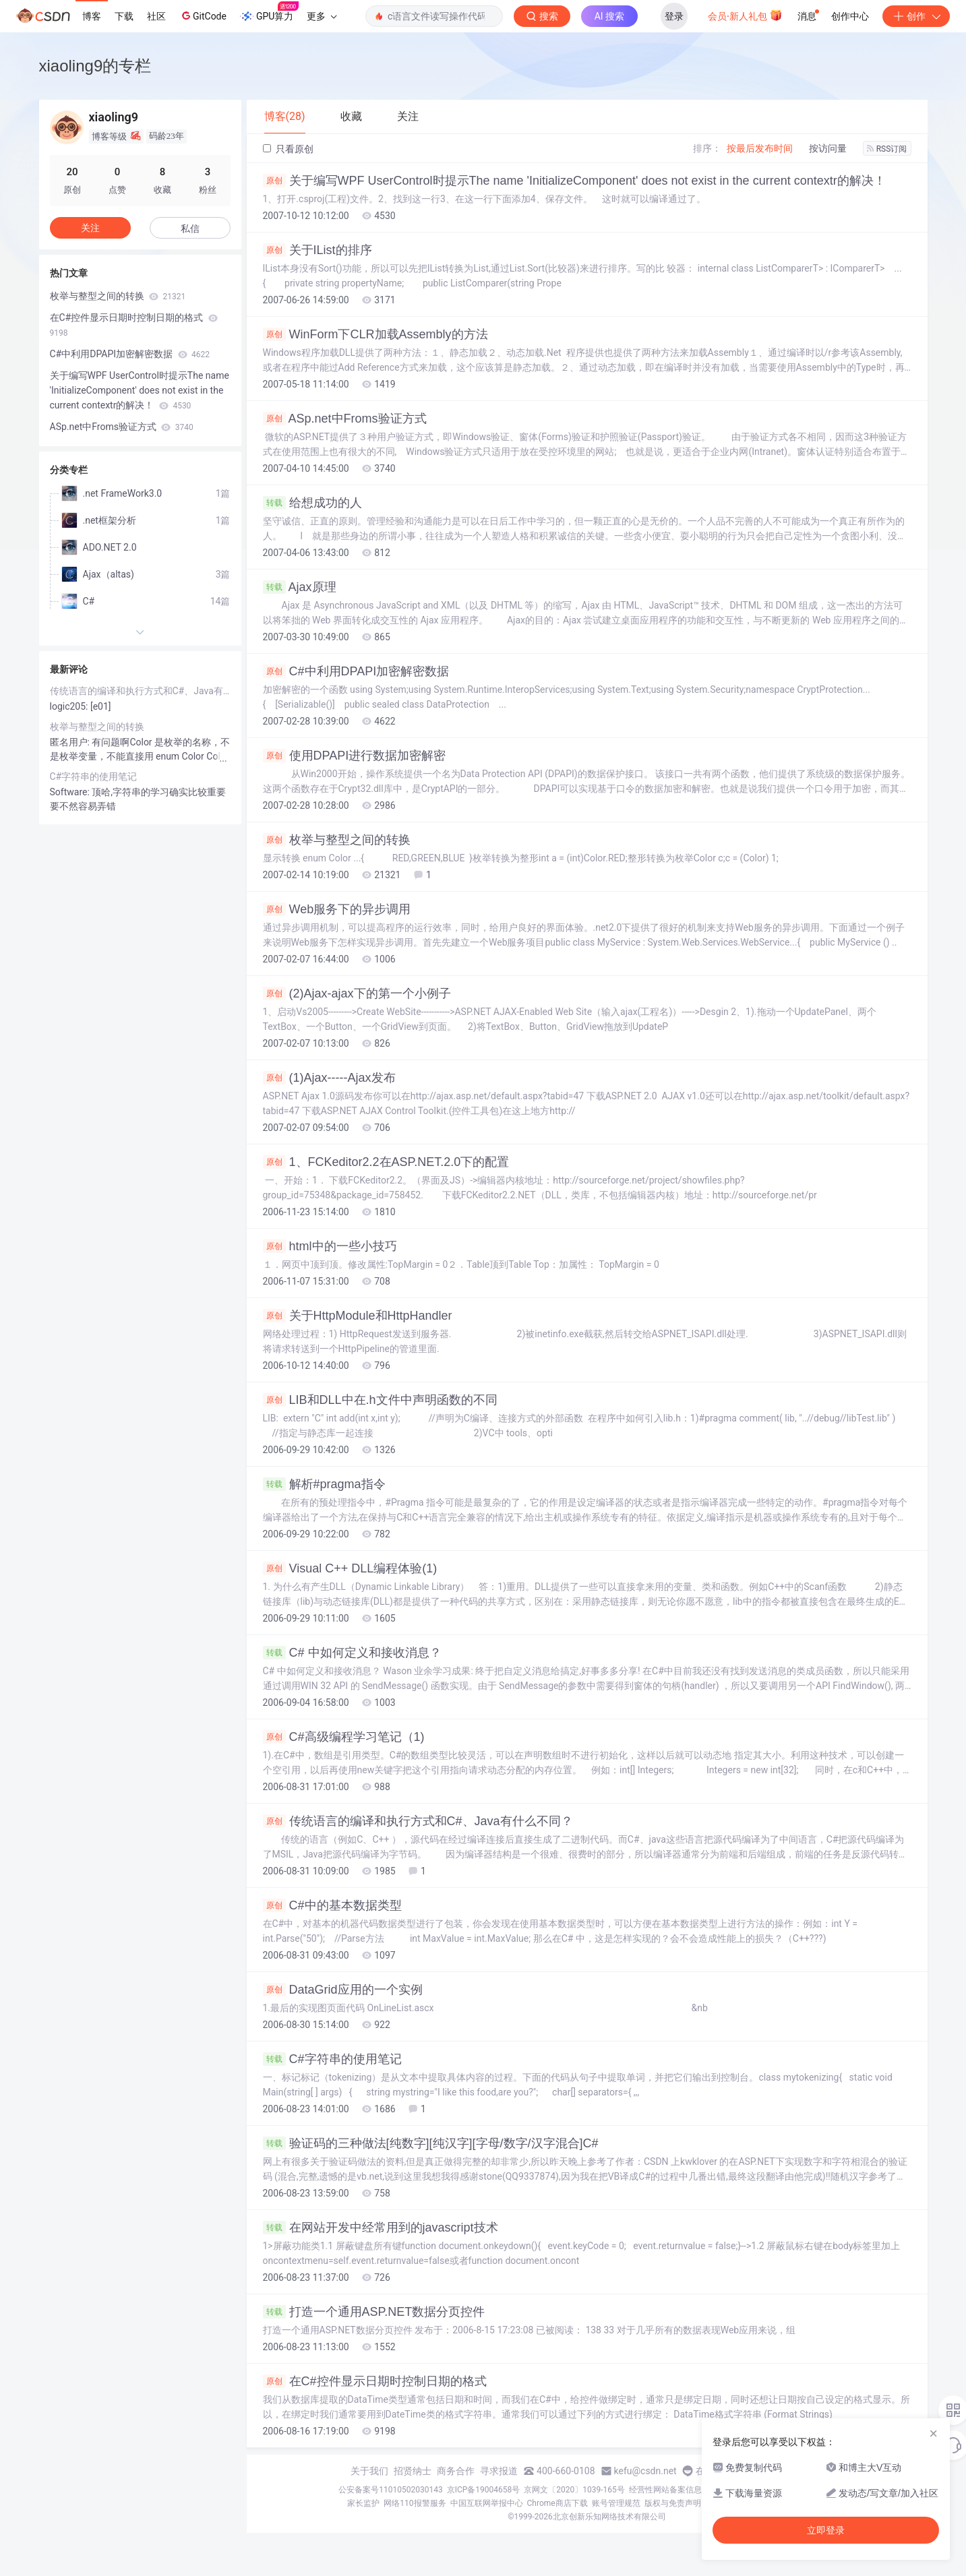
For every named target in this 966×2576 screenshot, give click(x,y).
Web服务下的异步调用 (337, 909)
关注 (90, 227)
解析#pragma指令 (324, 1484)
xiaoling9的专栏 (95, 66)
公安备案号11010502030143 (390, 2489)
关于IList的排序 (317, 250)
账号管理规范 (616, 2503)
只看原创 (288, 149)
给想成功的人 (312, 503)
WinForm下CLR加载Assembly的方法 (375, 334)
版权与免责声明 (672, 2503)
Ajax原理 (299, 587)
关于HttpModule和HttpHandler (357, 1315)
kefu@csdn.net (645, 2470)
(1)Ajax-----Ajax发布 (329, 1077)
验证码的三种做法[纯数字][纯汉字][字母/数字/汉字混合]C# (431, 2143)
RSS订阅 (887, 149)
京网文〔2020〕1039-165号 (574, 2489)
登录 (674, 16)
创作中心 (850, 16)
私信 (190, 228)
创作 (916, 16)
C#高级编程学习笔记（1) (344, 1737)
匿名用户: (71, 742)
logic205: (70, 706)
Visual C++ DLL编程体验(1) (350, 1568)
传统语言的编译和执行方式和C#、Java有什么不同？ (418, 1821)
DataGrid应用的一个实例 (343, 1989)
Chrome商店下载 (557, 2503)
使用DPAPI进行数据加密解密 (354, 755)
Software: (71, 792)
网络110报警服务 (415, 2503)
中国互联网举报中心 (486, 2503)
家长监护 (363, 2503)
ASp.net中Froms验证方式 (345, 418)
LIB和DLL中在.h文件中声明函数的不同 (380, 1400)
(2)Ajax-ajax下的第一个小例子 (357, 993)
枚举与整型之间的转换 (337, 840)
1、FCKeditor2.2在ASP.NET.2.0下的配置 (386, 1162)
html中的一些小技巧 (330, 1246)
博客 (91, 16)
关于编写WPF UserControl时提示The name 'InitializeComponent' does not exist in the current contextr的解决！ (574, 180)
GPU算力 (269, 12)
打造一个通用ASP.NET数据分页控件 (374, 2312)
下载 (124, 16)
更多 (321, 16)
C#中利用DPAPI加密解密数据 (356, 671)
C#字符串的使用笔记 (332, 2059)
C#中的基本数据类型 (332, 1905)
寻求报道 (499, 2470)
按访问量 (828, 148)
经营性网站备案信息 (665, 2489)
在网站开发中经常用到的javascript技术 (380, 2227)
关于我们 (369, 2470)
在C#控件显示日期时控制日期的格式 (375, 2381)
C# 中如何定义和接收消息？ (352, 1652)
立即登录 (826, 2530)
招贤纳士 (412, 2470)
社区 (156, 16)
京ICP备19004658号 (483, 2489)
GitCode (203, 15)
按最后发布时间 (760, 148)
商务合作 (456, 2470)
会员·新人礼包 (745, 15)
